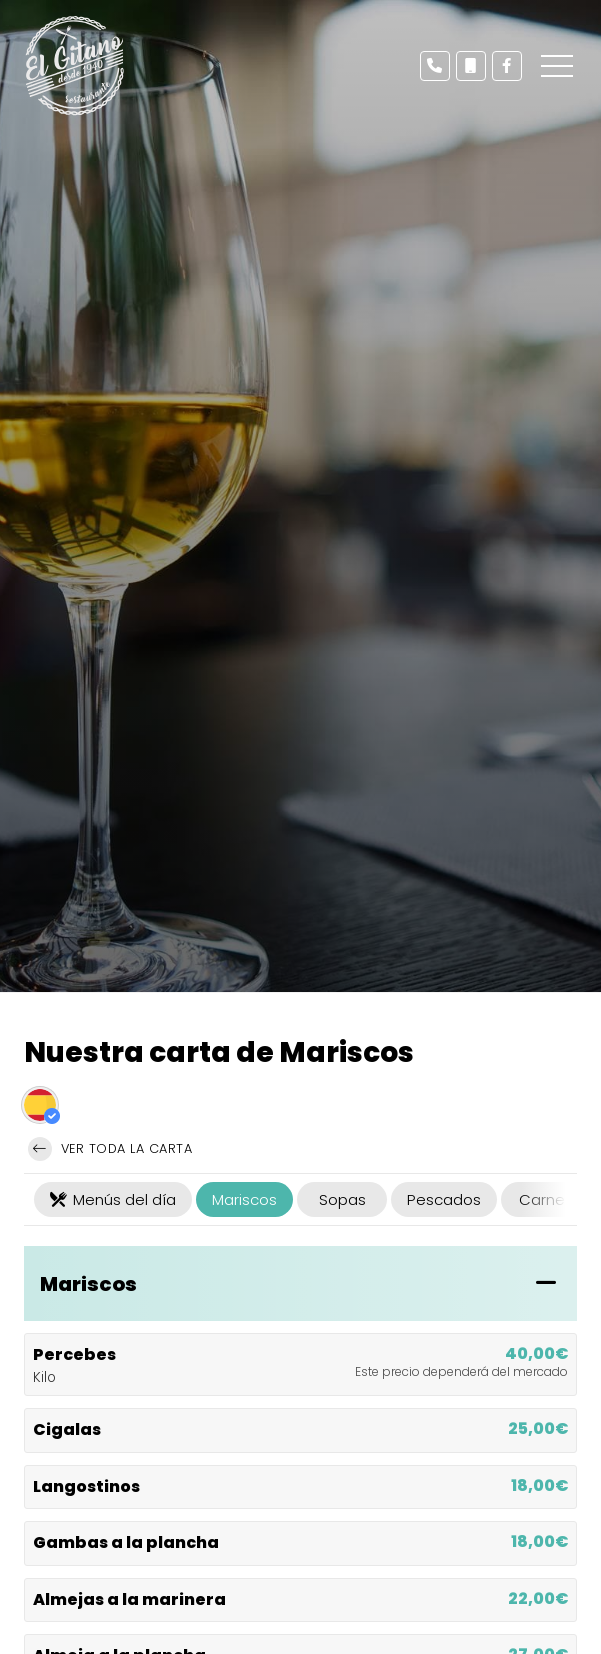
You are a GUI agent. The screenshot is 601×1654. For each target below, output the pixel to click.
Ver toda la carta (110, 1149)
